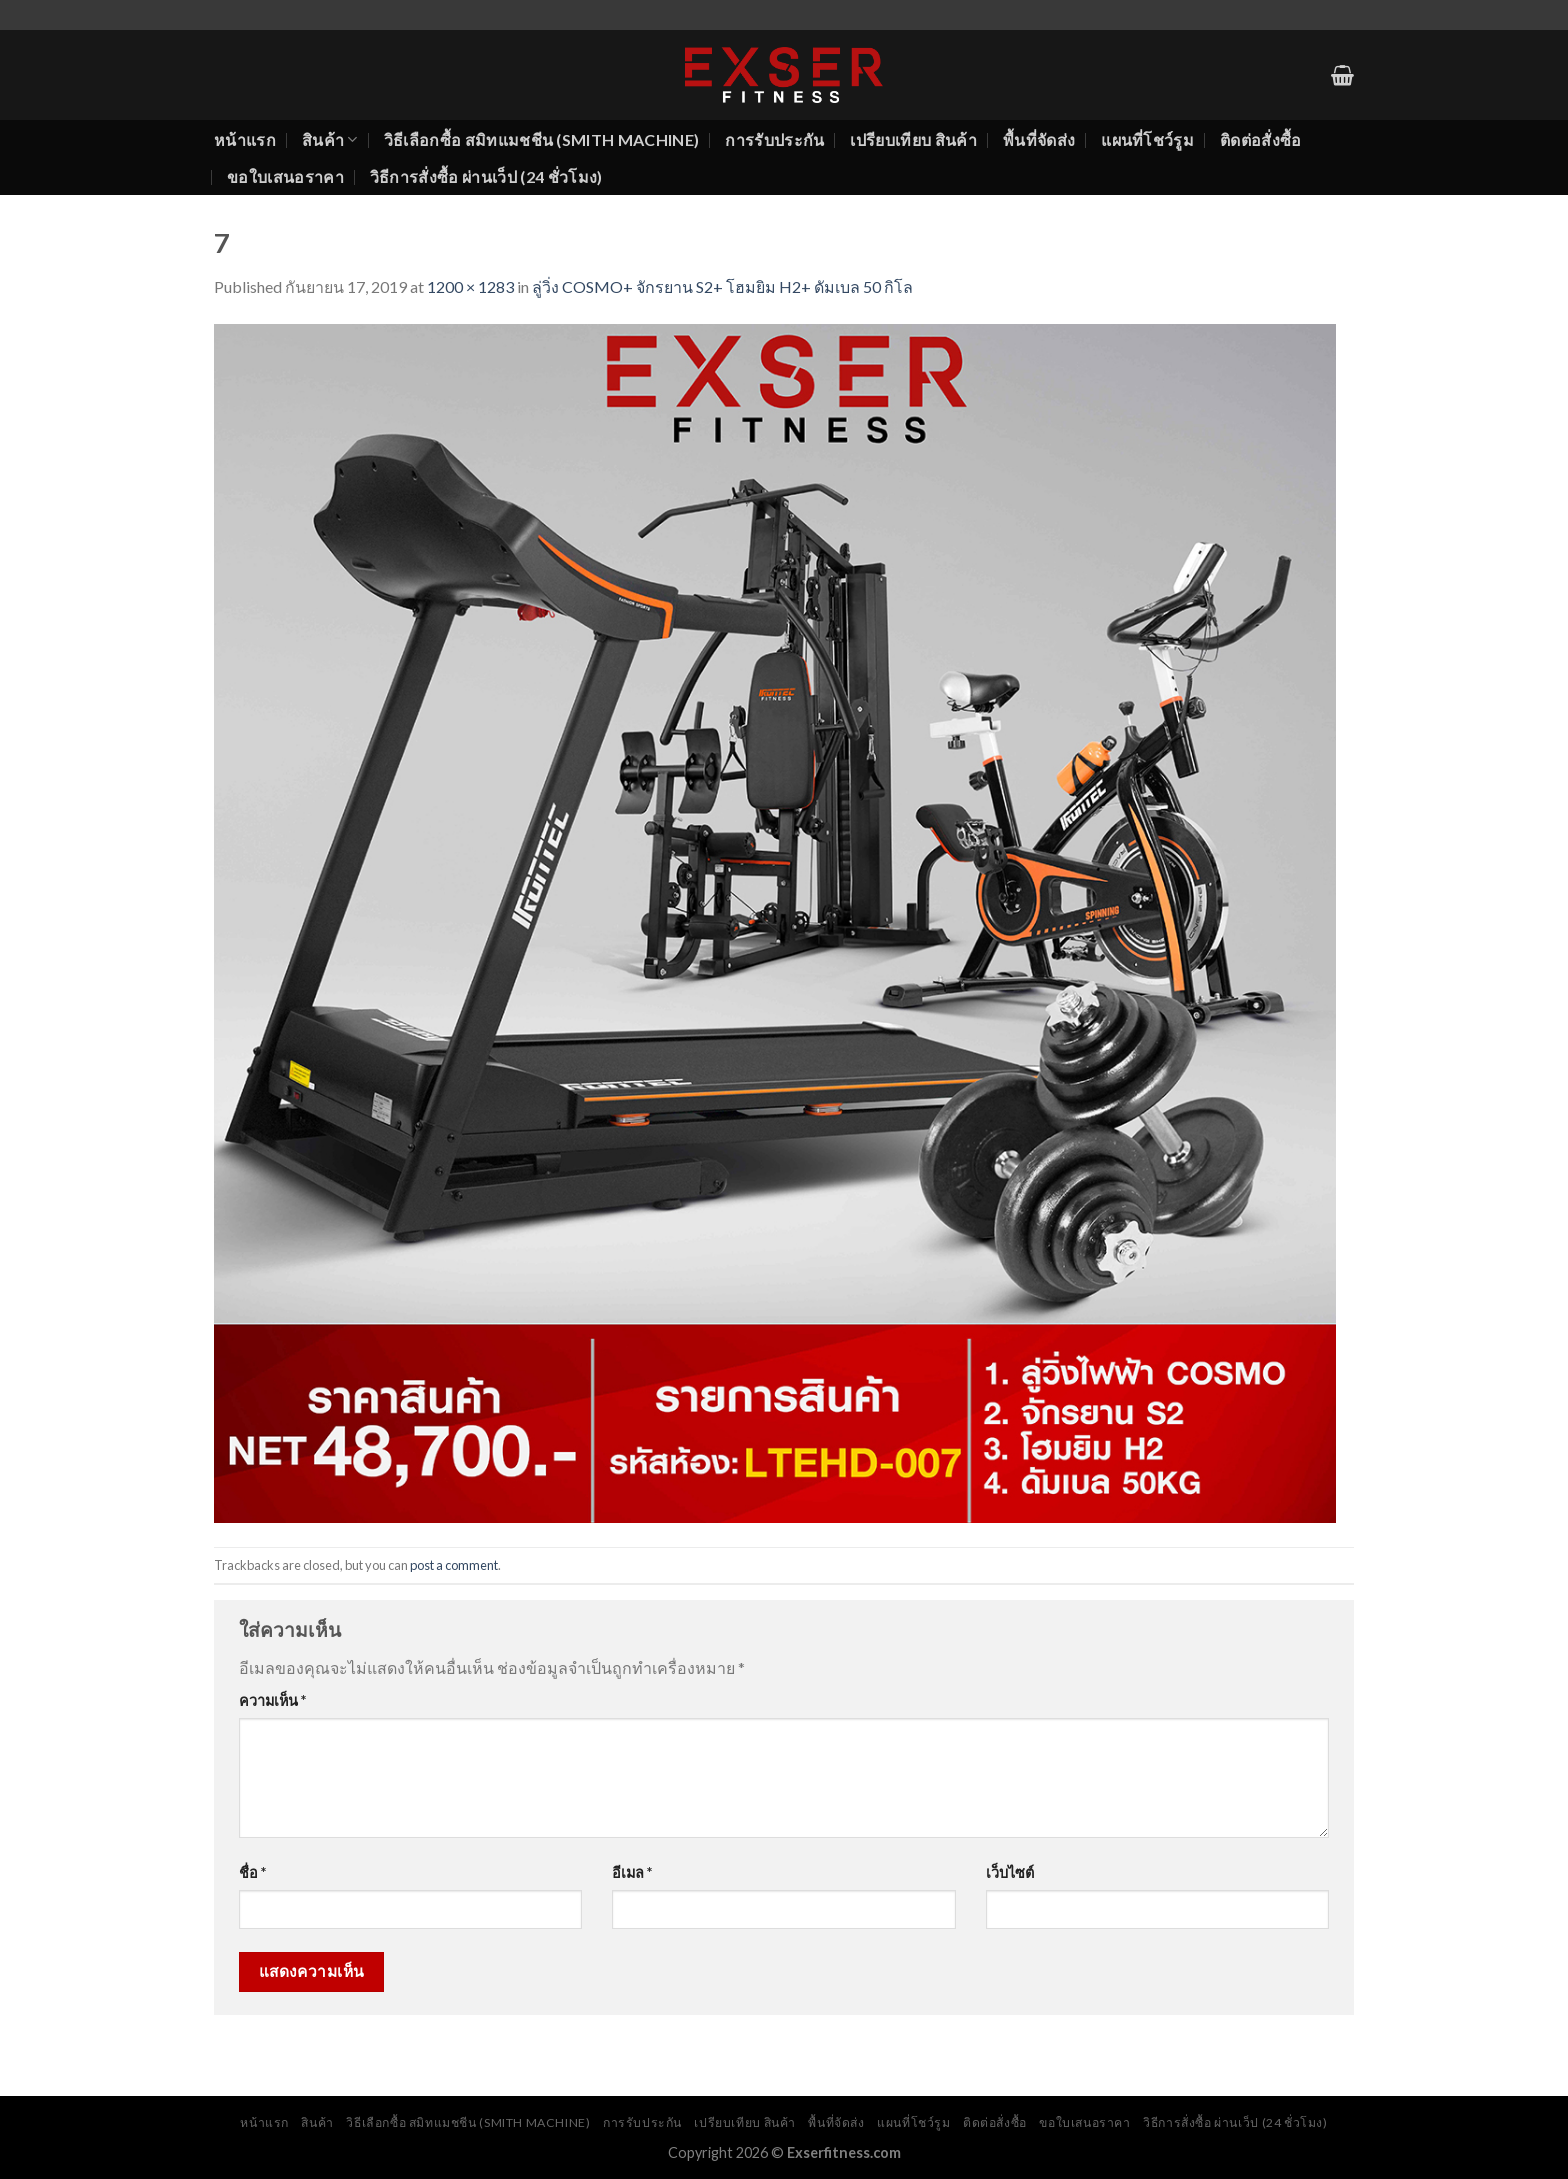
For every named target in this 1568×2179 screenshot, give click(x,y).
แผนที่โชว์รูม (1147, 139)
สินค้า (330, 140)
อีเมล (632, 1872)
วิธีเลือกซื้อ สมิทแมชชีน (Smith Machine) (542, 139)
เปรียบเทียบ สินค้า (913, 139)
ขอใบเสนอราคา (285, 176)
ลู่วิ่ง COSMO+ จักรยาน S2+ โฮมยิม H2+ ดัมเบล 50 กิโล (722, 286)
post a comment (454, 1565)
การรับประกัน (774, 139)
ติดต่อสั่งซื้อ (1261, 139)
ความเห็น (272, 1700)
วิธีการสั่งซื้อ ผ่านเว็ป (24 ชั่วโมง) (486, 176)
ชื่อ (252, 1872)
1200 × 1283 (470, 286)
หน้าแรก (245, 139)
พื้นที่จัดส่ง (1039, 139)
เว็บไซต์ (1010, 1872)
